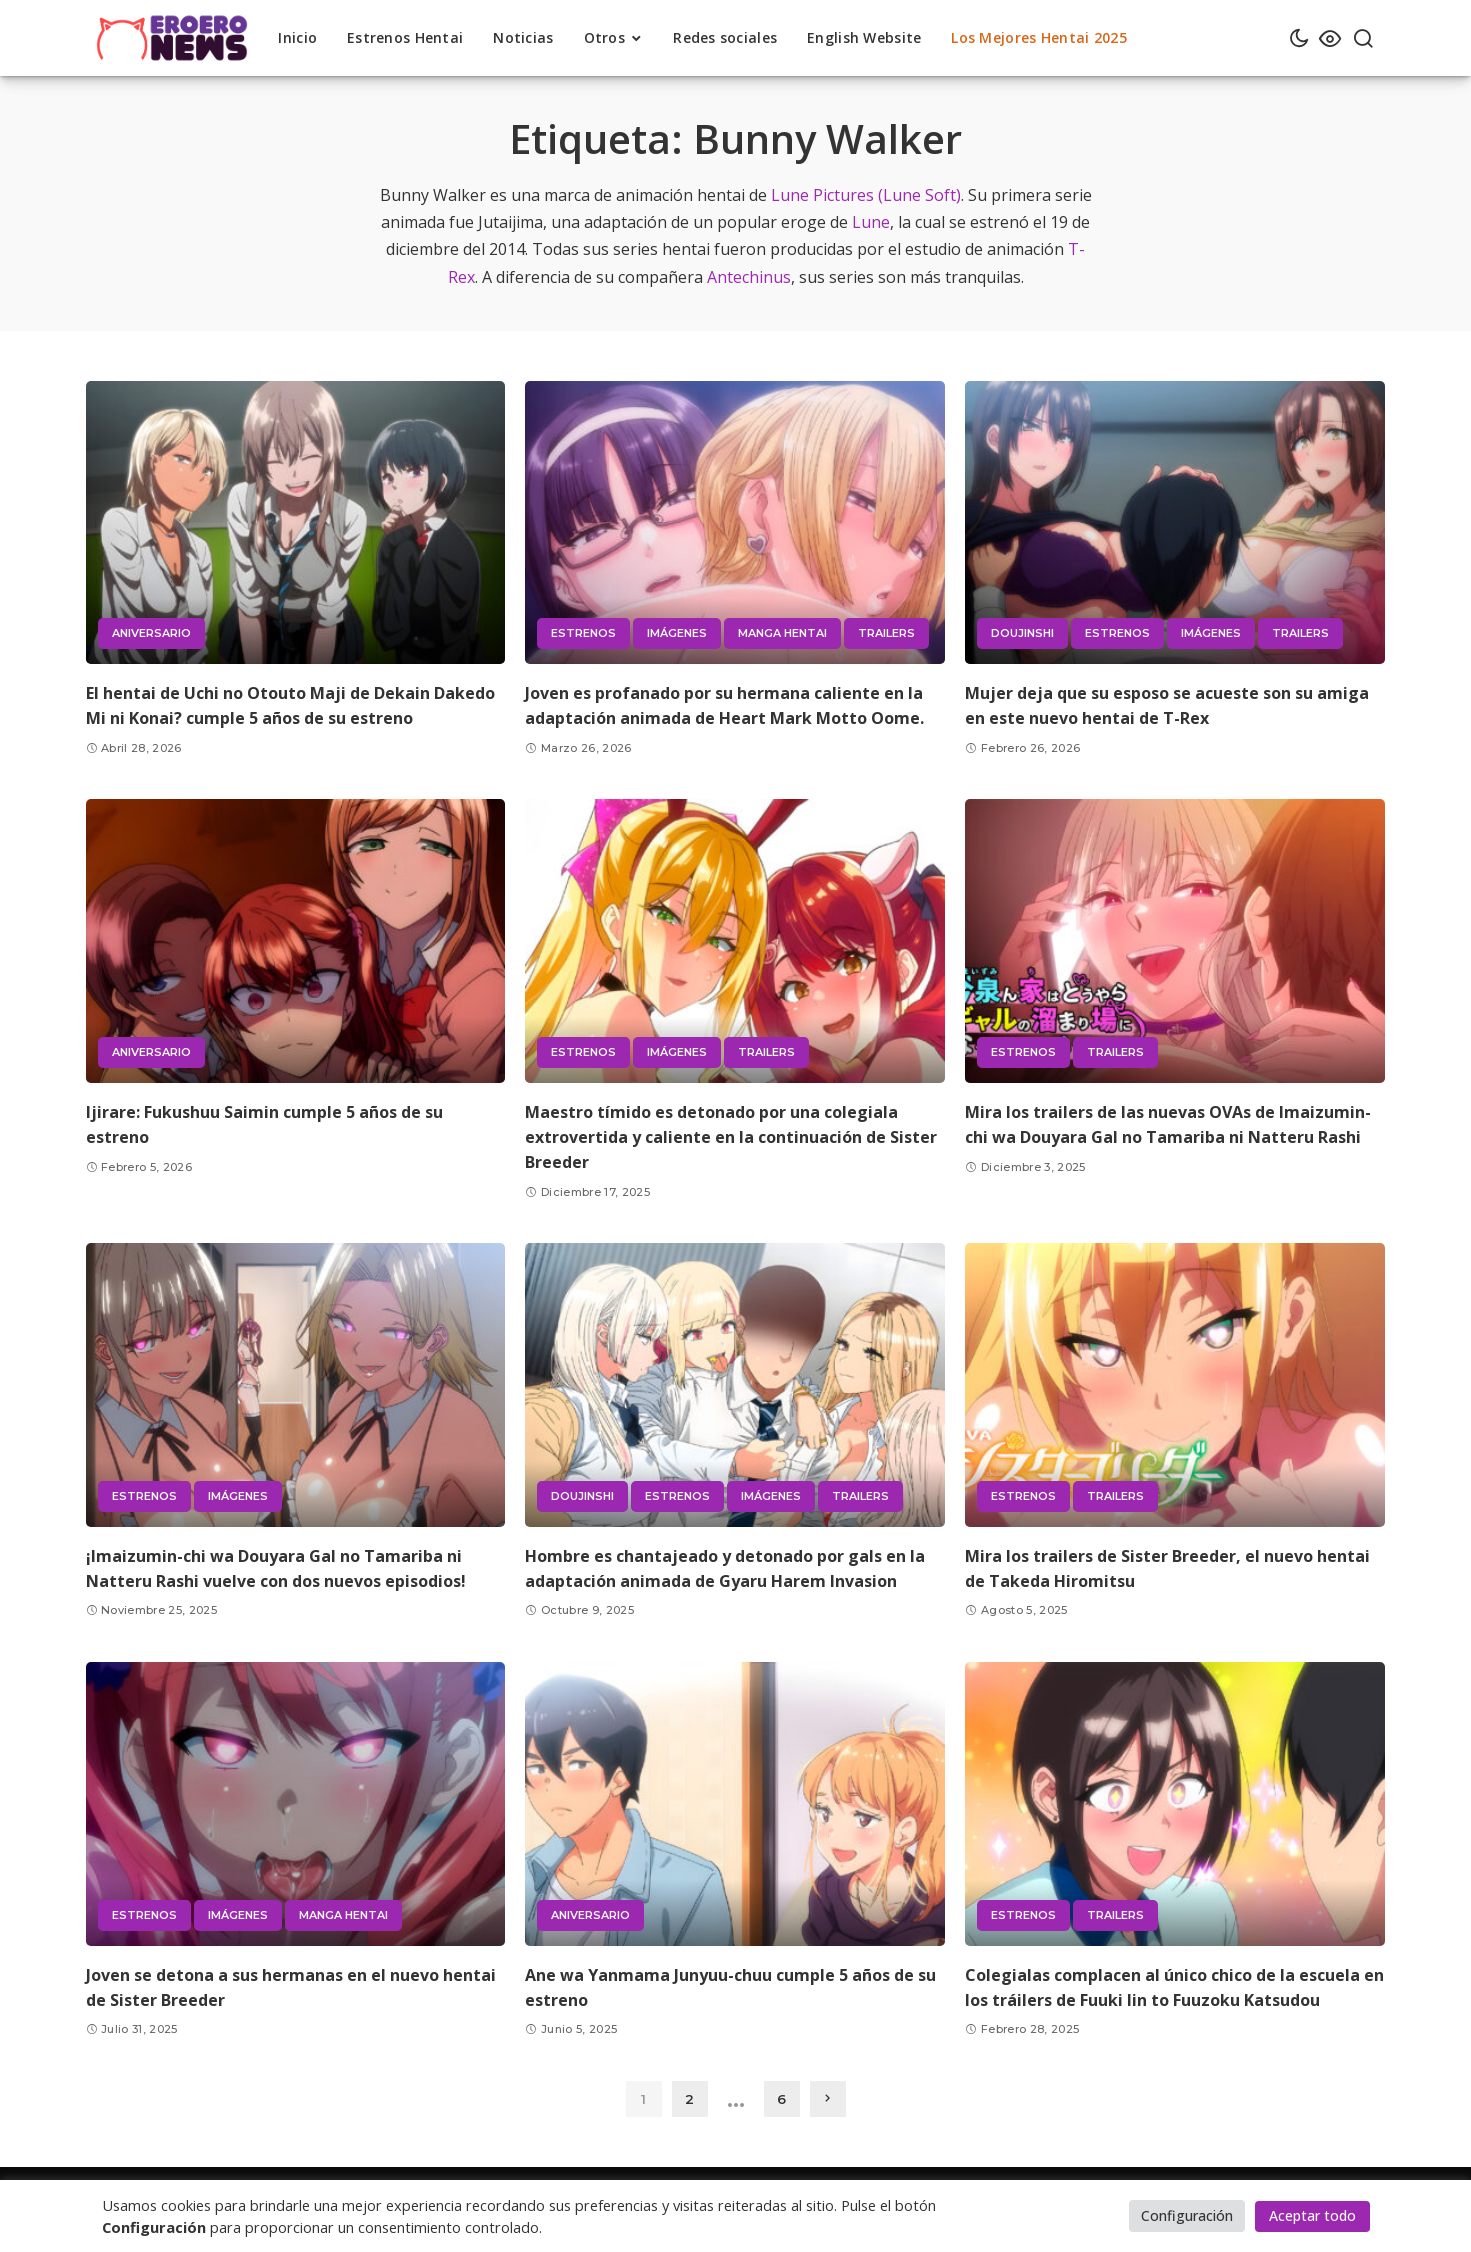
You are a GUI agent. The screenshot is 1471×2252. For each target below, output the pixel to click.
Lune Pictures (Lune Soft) (866, 195)
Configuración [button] (1187, 2215)
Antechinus (749, 277)
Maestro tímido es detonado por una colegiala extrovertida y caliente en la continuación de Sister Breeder (731, 1137)
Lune (871, 222)
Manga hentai (782, 633)
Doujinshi (1022, 633)
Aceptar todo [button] (1312, 2215)
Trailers (886, 633)
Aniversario (151, 633)
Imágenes (677, 633)
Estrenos (583, 633)
